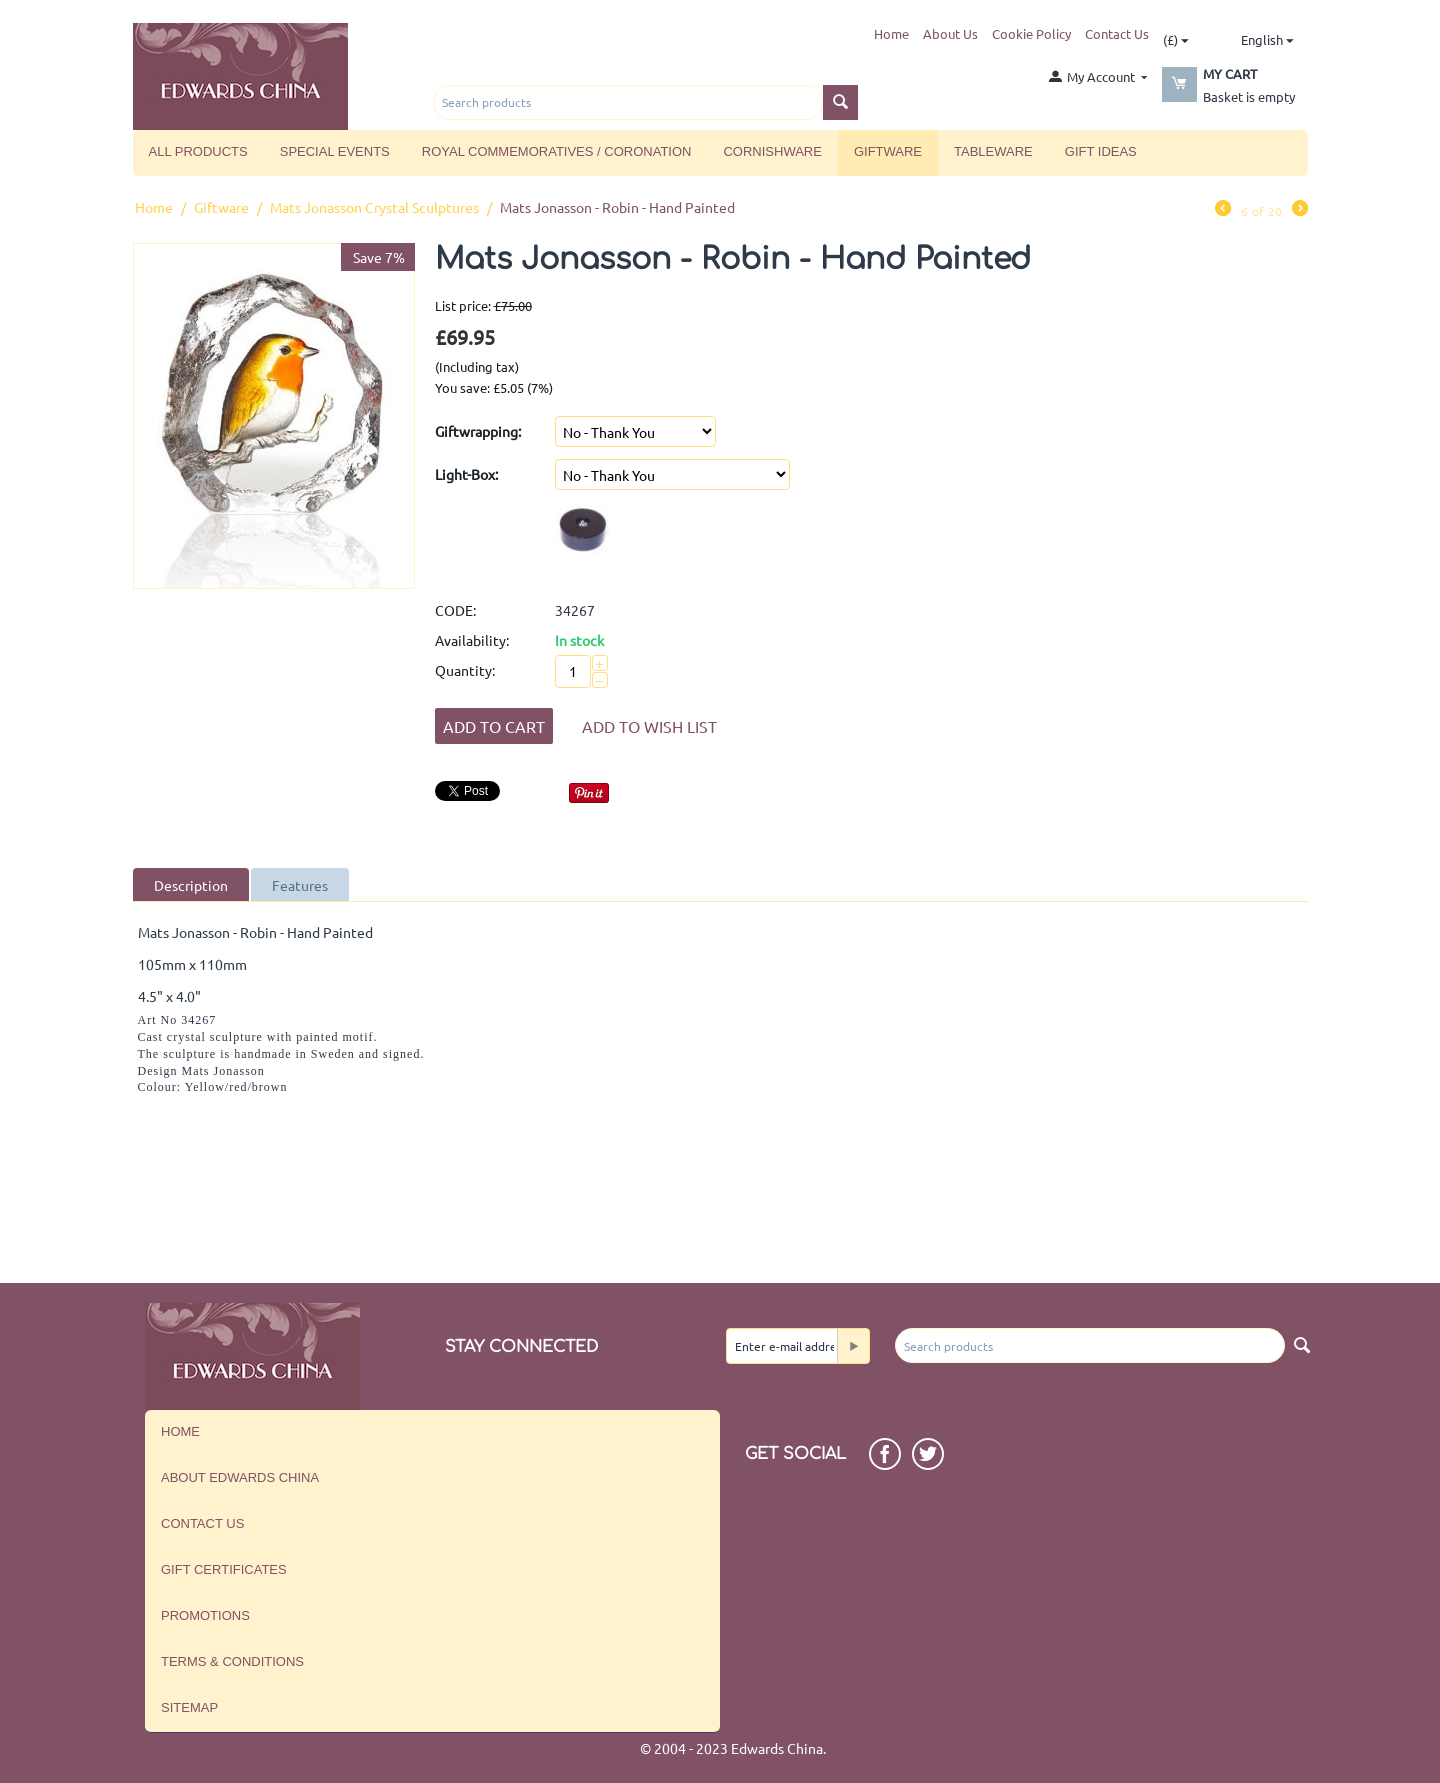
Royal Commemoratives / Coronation (557, 151)
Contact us (202, 1523)
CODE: (455, 610)
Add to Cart (494, 726)
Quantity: (465, 670)
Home (891, 33)
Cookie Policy (1031, 33)
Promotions (205, 1615)
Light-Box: (466, 474)
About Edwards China (240, 1477)
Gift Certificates (224, 1569)
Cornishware (772, 151)
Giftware (888, 151)
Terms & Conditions (232, 1661)
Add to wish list (649, 726)
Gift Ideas (1101, 151)
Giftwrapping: (478, 431)
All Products (198, 151)
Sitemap (189, 1707)
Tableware (993, 151)
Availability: (472, 640)
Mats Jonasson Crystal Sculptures (374, 207)
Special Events (335, 151)
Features (300, 885)
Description (191, 885)
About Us (950, 33)
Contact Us (1117, 33)
